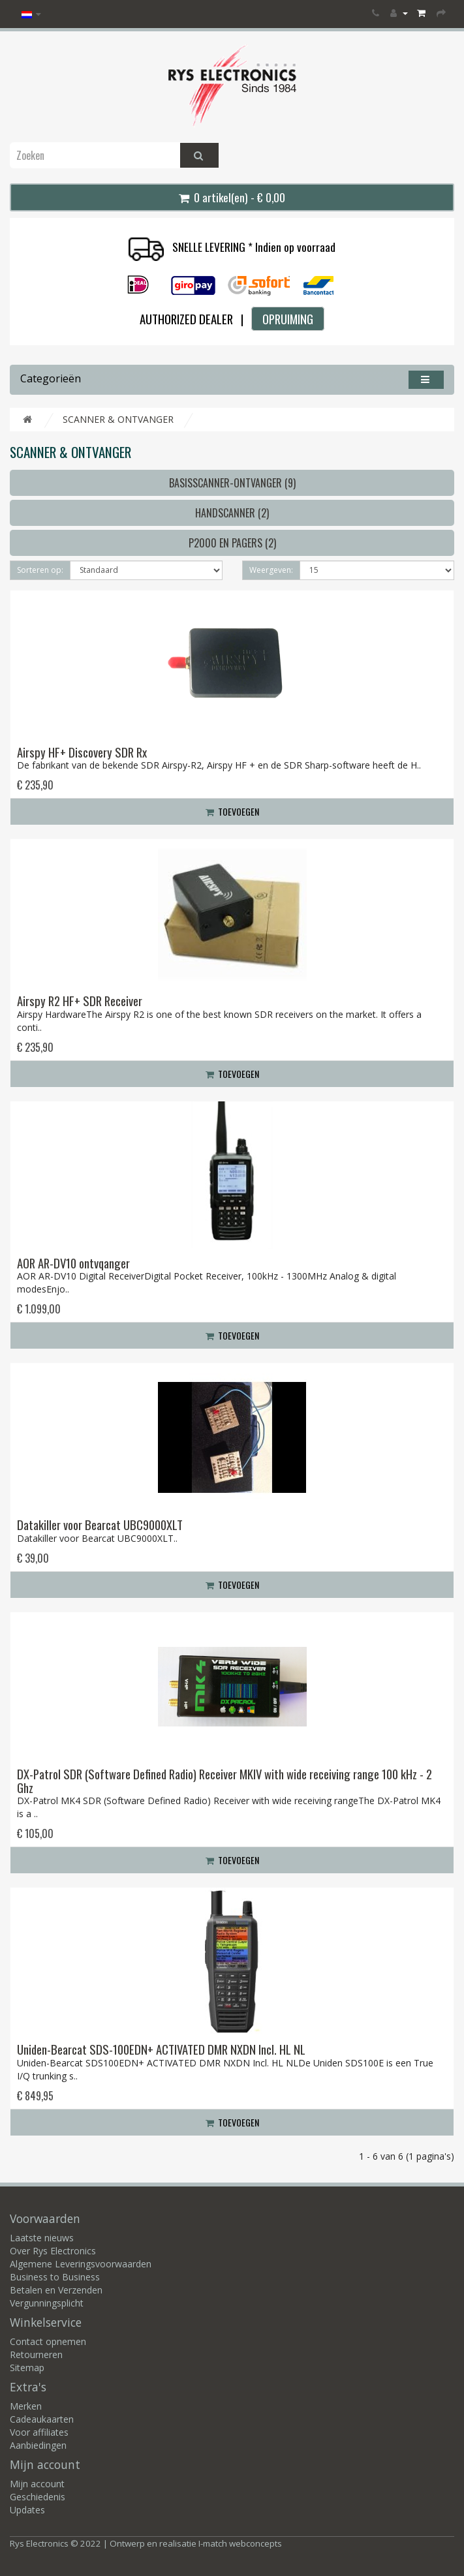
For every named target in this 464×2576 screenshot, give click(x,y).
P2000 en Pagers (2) (232, 543)
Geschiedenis (37, 2497)
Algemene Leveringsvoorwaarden (80, 2264)
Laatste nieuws (42, 2237)
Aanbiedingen (38, 2445)
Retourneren (36, 2354)
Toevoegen (232, 811)
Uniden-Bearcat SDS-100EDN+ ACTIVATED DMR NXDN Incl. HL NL (161, 2049)
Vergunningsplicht (47, 2303)
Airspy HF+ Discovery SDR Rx (82, 752)
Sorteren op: (40, 569)
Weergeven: (271, 569)
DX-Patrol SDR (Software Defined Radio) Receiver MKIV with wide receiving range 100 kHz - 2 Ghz (224, 1780)
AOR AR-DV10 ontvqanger (73, 1263)
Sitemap (27, 2367)
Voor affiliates (39, 2432)
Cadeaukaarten (42, 2419)
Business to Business (55, 2277)
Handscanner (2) (232, 513)
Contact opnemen (48, 2341)
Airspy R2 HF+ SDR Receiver (79, 1000)
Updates (27, 2510)
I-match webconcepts (240, 2543)
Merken (26, 2406)
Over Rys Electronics (53, 2251)
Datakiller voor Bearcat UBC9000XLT (100, 1524)
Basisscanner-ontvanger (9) (232, 483)
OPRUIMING (287, 319)
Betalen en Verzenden (56, 2290)
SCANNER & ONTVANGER (118, 419)
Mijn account (37, 2483)
